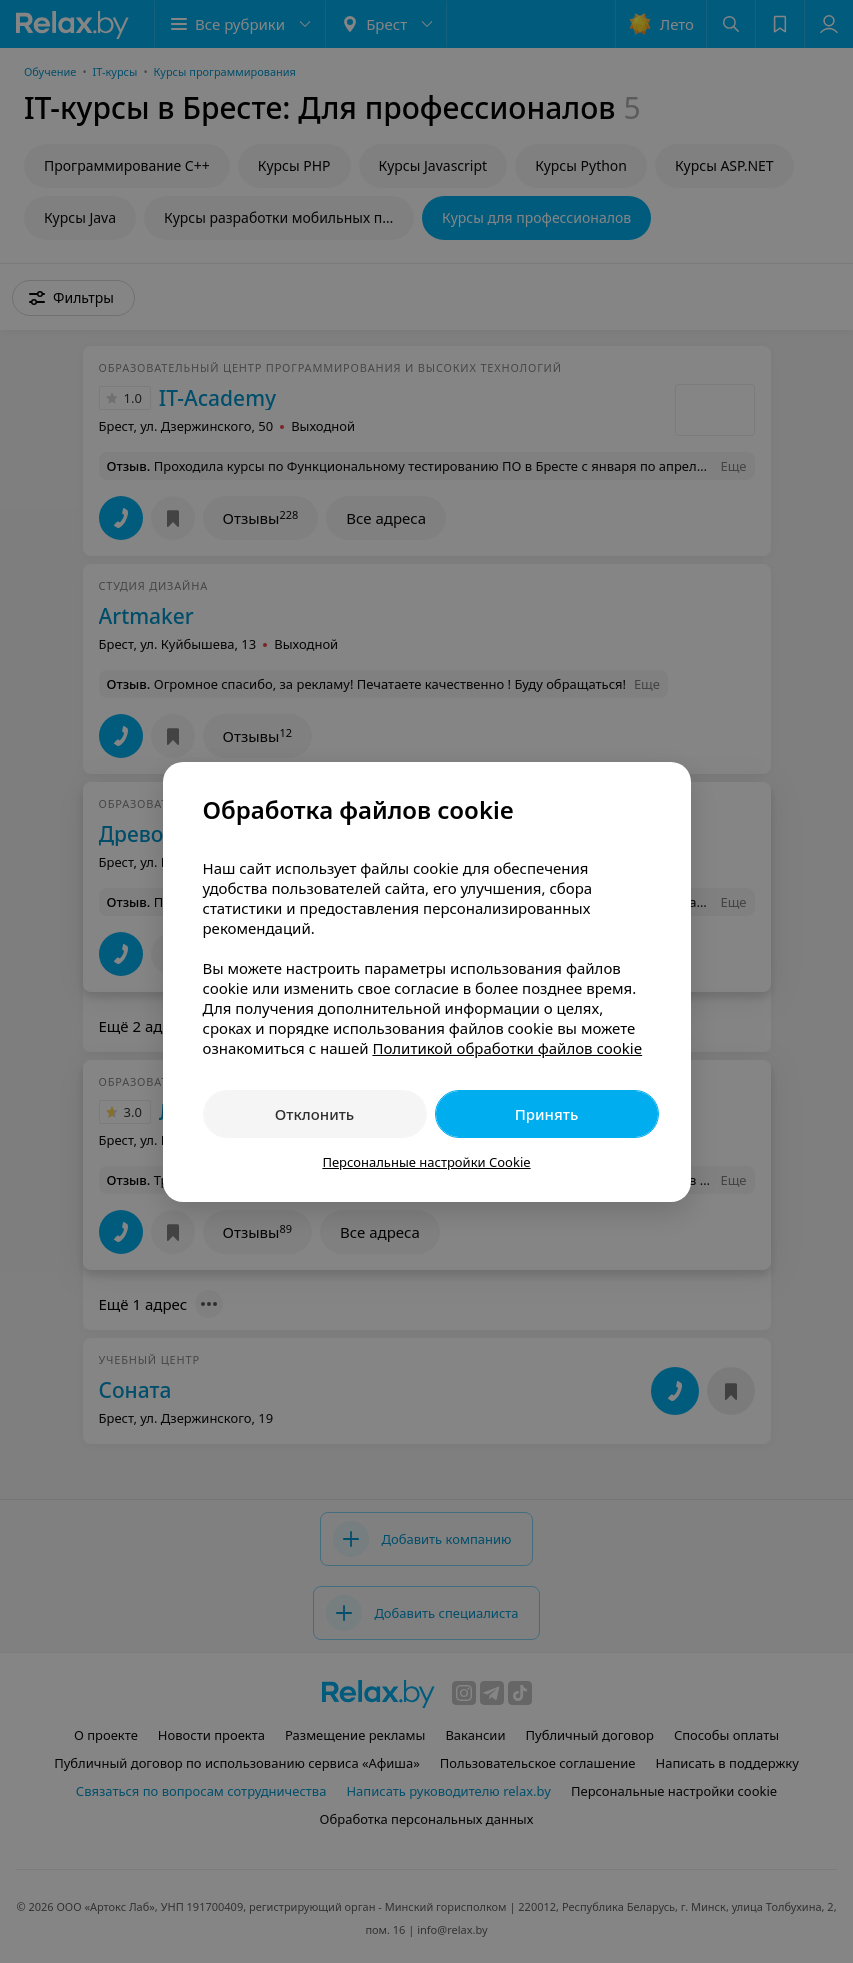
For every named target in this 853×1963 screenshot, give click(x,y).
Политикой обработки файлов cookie (507, 1048)
